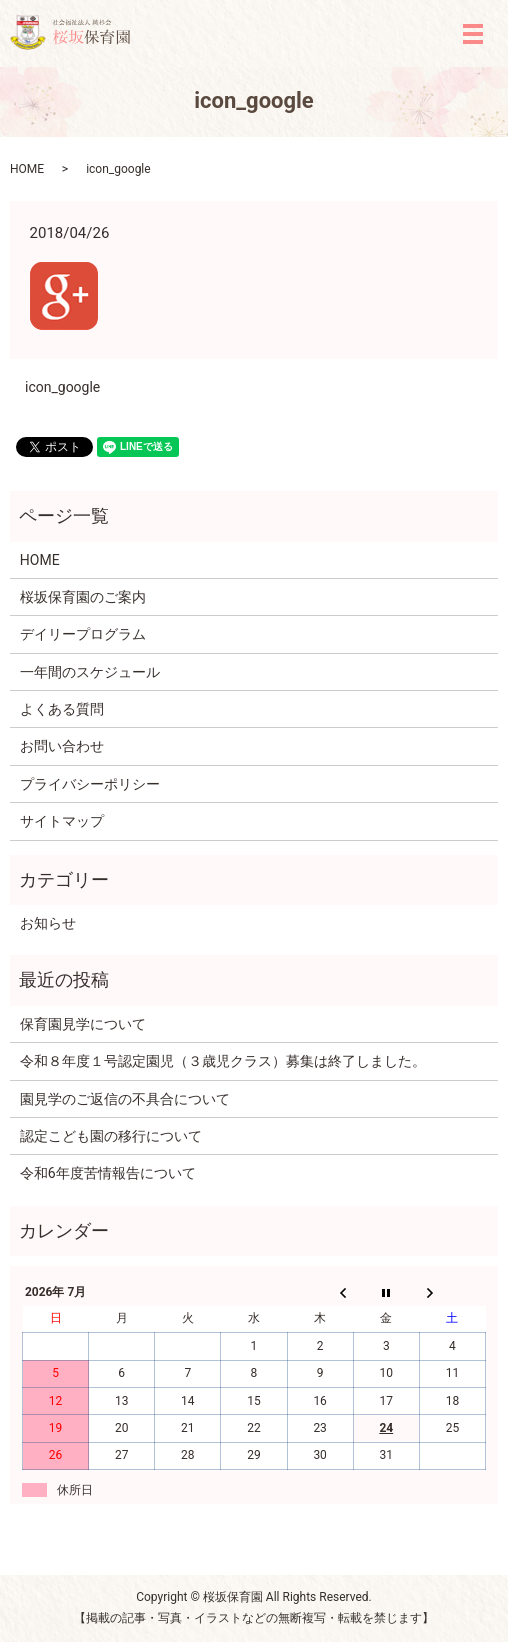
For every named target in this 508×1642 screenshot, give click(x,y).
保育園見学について (83, 1024)
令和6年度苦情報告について (108, 1173)
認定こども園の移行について (111, 1136)
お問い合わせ (62, 746)
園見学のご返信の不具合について (125, 1099)
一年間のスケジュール (90, 672)
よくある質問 (62, 709)
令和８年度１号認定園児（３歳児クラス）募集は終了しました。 (223, 1061)
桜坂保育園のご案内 (83, 597)
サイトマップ (62, 821)
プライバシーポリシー (90, 784)
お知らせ (48, 923)
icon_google (62, 387)
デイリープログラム (83, 634)
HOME (27, 169)
